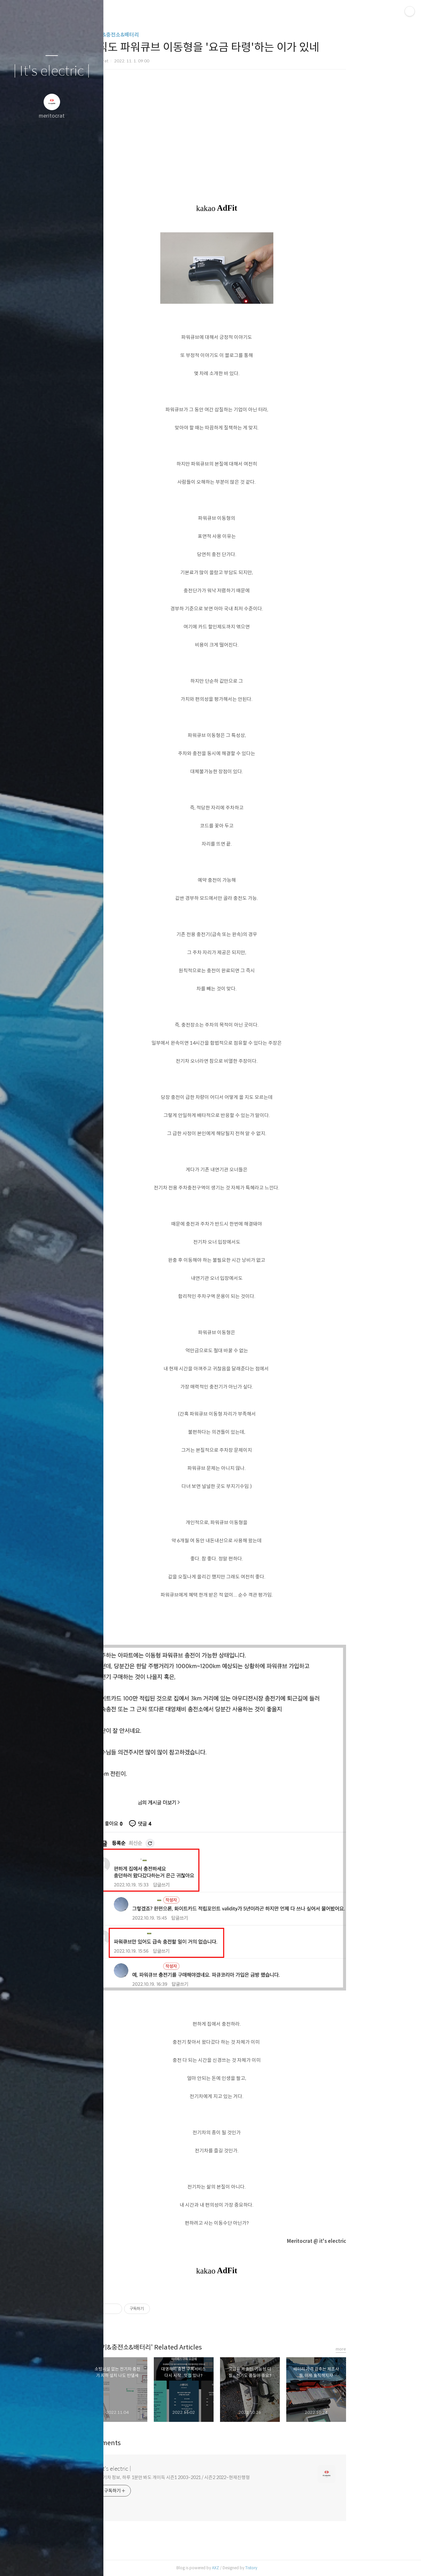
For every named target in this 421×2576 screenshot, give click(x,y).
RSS (64, 2562)
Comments (146, 2443)
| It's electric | (51, 71)
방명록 (39, 2562)
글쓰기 (13, 2562)
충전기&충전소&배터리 (155, 34)
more (383, 2349)
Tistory (293, 2567)
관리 (90, 2562)
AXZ (257, 2567)
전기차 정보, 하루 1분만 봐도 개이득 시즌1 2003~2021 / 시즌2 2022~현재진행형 (216, 2477)
